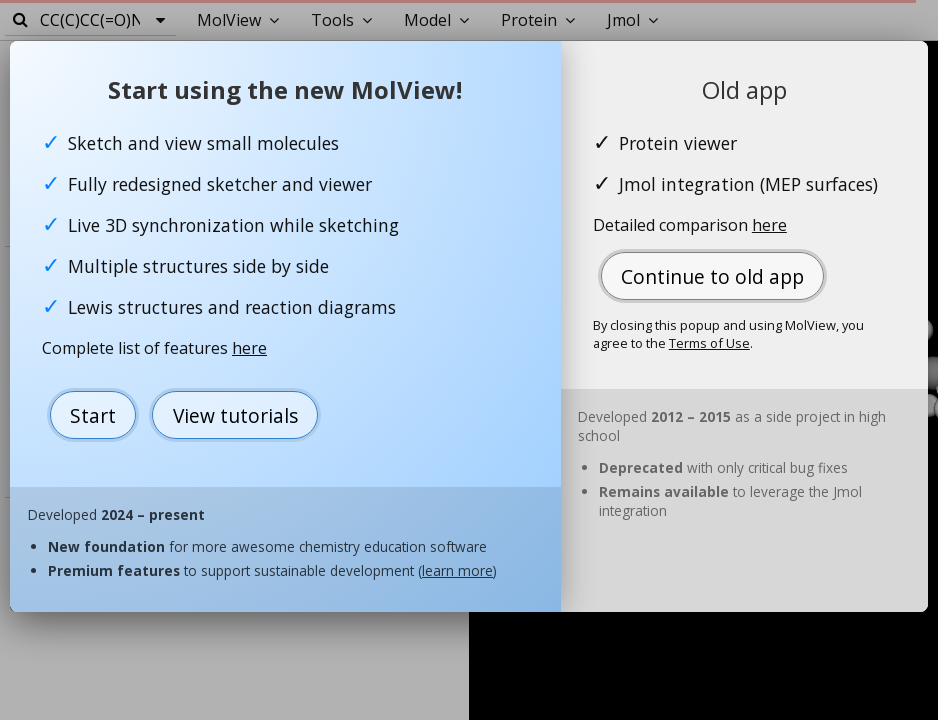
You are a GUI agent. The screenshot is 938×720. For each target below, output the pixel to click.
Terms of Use (709, 343)
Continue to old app (712, 276)
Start (93, 415)
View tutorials (235, 415)
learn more (457, 570)
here (249, 348)
